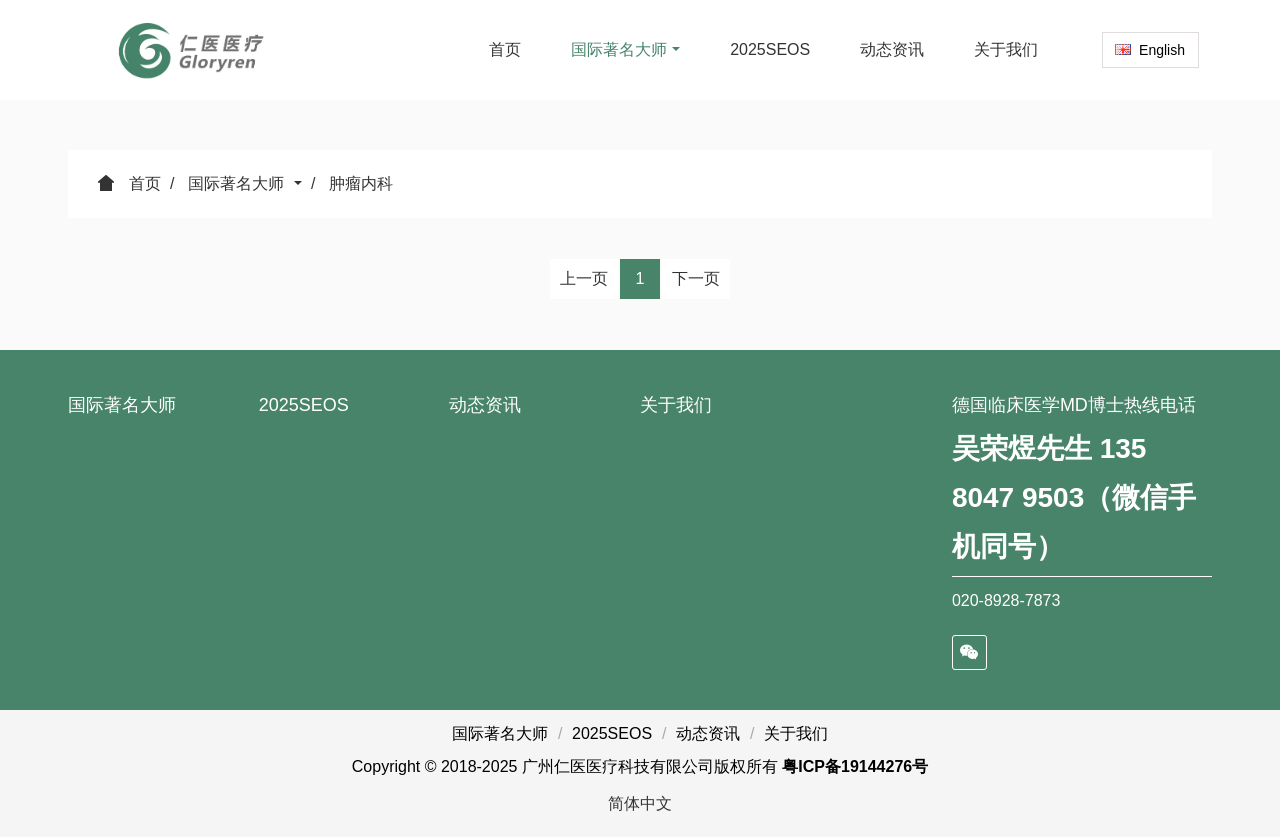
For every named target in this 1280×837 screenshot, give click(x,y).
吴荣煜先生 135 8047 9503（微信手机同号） (1074, 497)
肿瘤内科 (361, 183)
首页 (505, 49)
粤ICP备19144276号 (855, 766)
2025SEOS (304, 405)
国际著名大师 (238, 183)
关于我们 (676, 405)
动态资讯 (485, 405)
